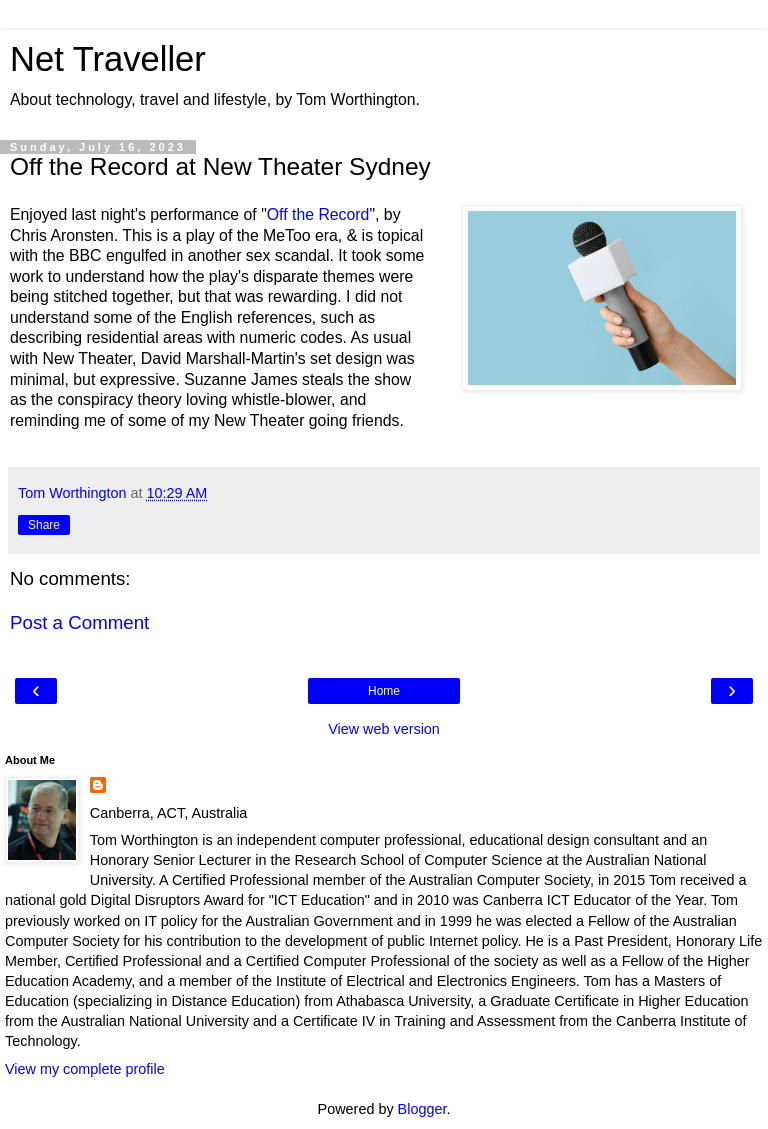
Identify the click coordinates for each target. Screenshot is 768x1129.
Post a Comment (79, 622)
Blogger (422, 1109)
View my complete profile (85, 1069)
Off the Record (318, 214)
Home (384, 691)
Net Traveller (108, 59)
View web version (384, 729)
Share (44, 525)
